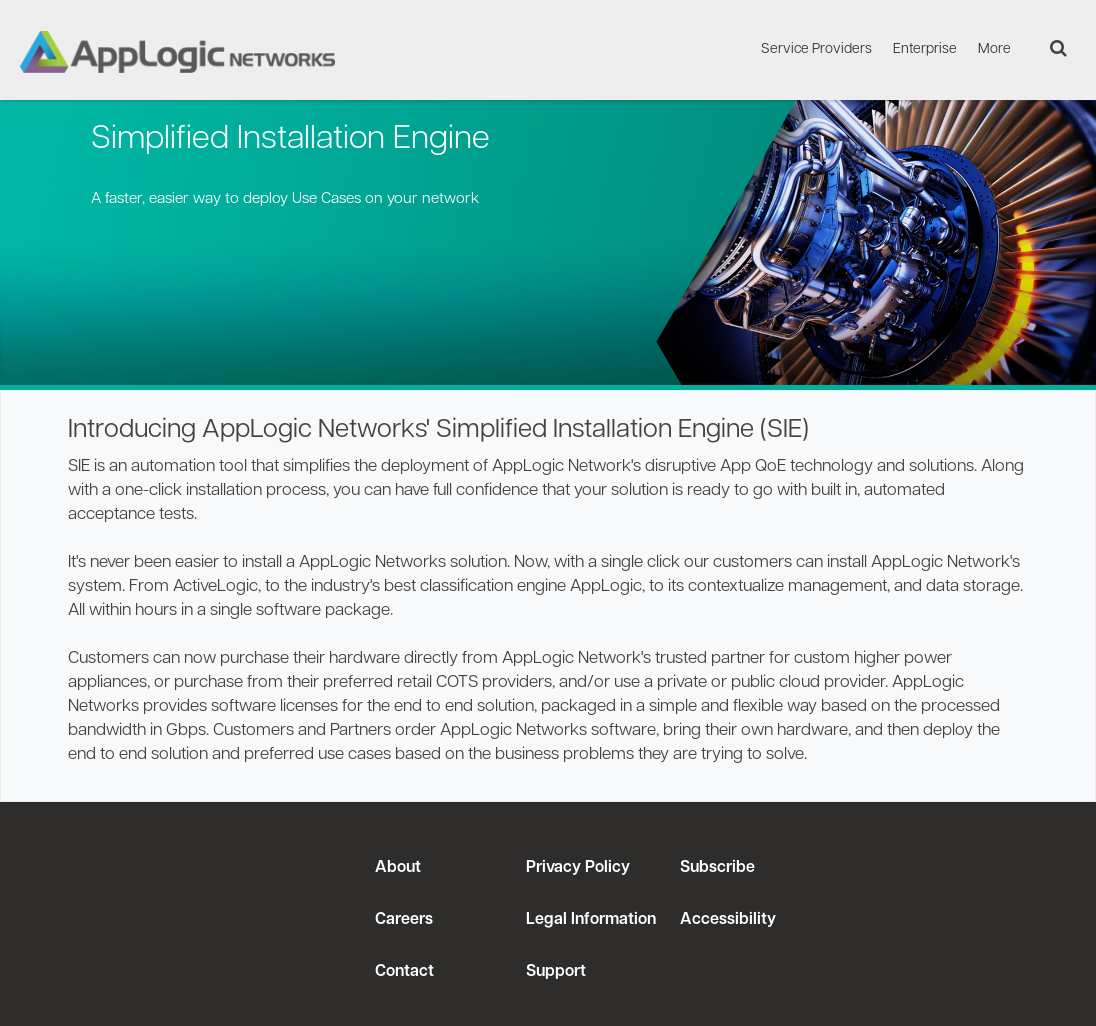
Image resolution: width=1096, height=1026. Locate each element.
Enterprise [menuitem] (925, 49)
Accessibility (726, 920)
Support (556, 972)
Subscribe (715, 868)
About (398, 868)
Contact (404, 972)
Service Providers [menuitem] (816, 49)
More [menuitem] (994, 49)
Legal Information (591, 920)
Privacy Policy (578, 868)
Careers (404, 920)
